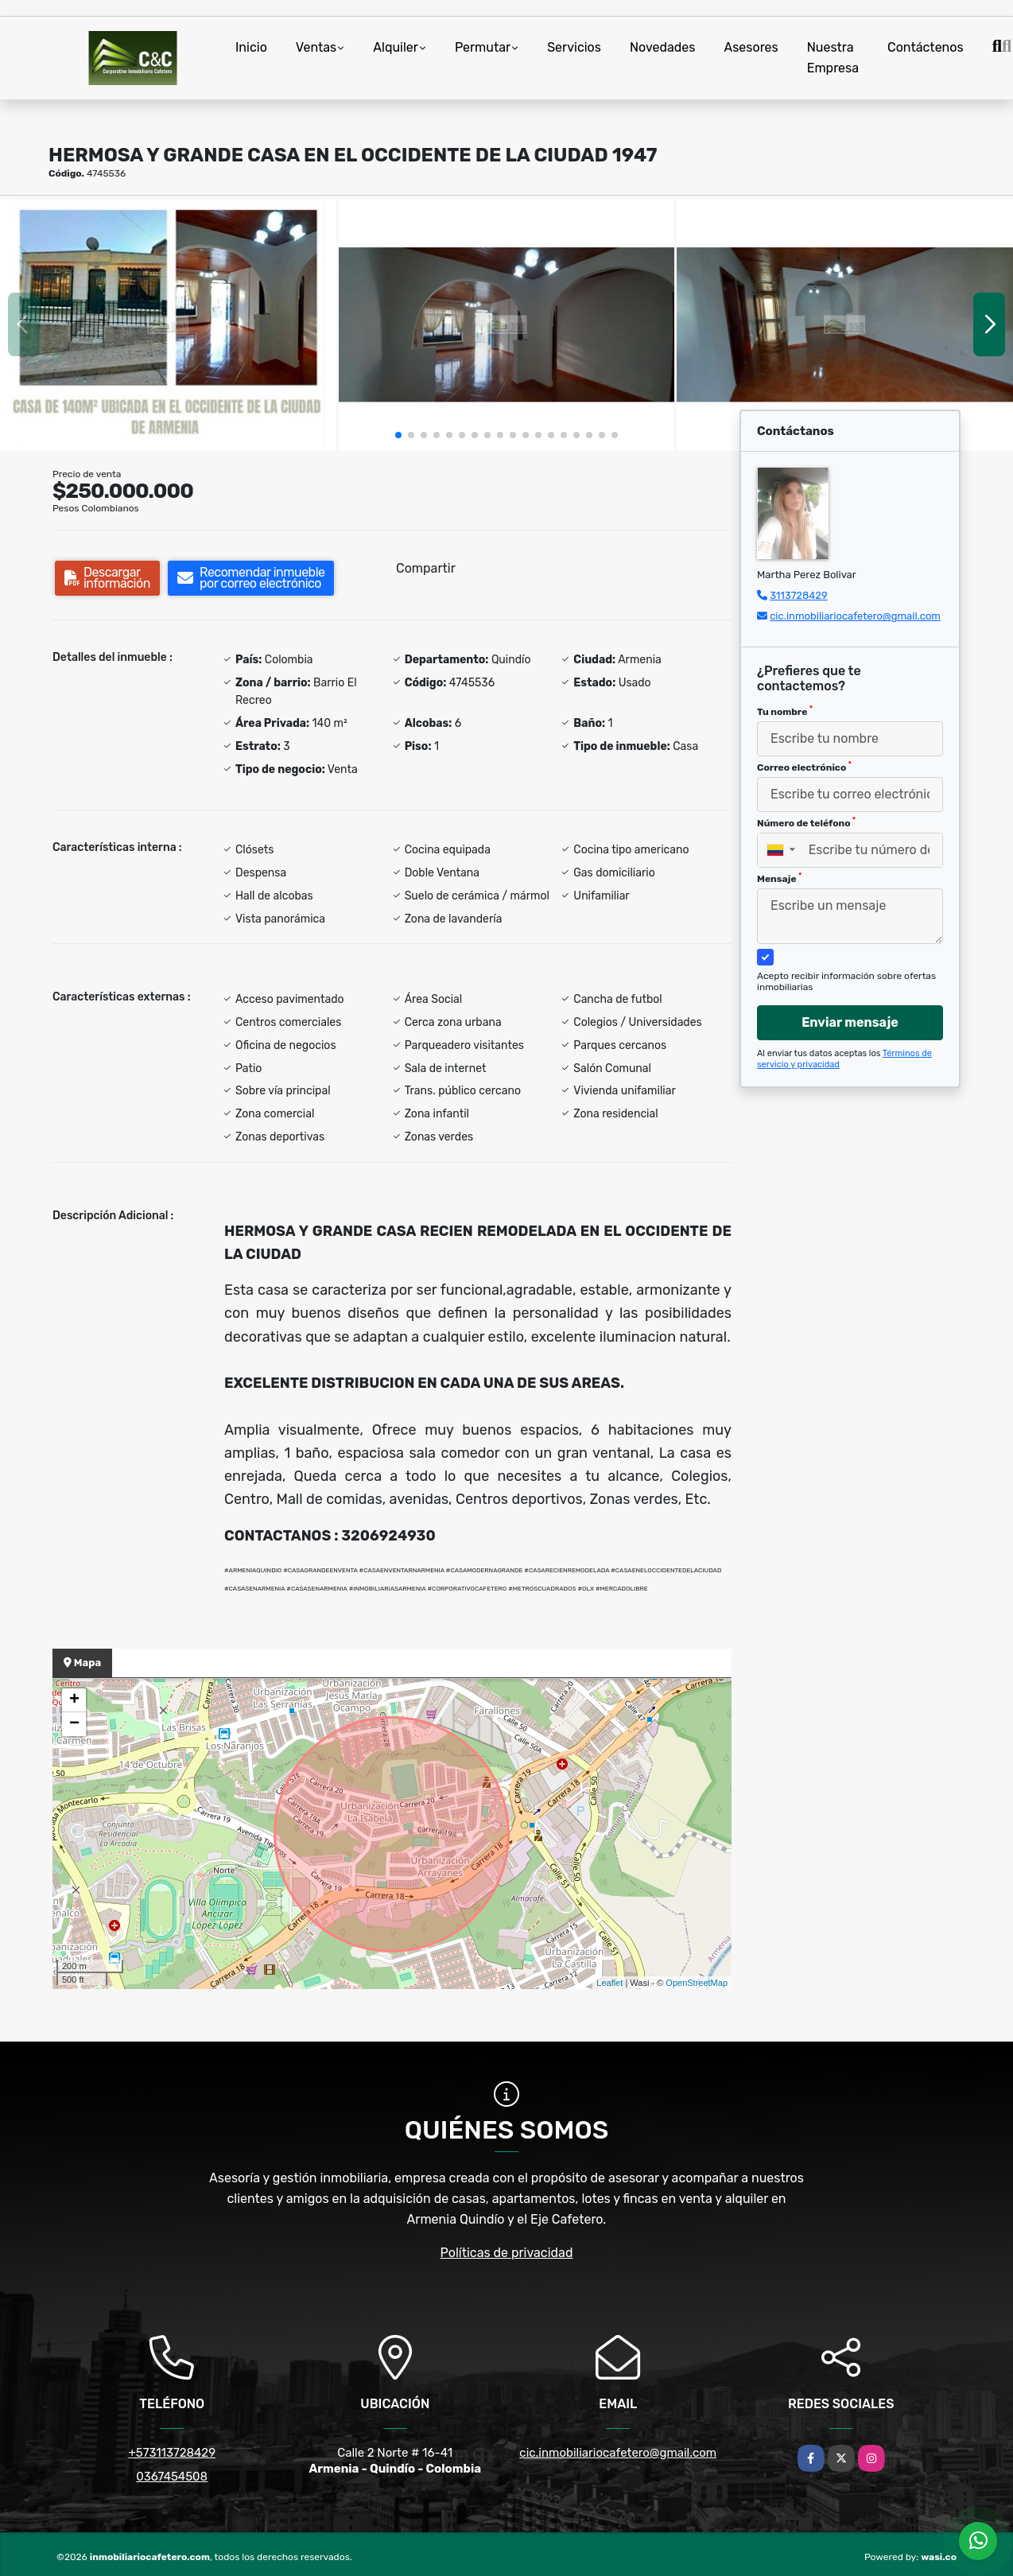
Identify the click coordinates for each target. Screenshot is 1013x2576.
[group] (168, 325)
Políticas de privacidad (507, 2252)
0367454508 (172, 2476)
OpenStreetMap (697, 1982)
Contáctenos (925, 47)
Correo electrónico (804, 766)
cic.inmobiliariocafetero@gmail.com (855, 616)
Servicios (574, 47)
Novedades (663, 47)
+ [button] (74, 1700)
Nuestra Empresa (833, 58)
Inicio (251, 47)
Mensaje (779, 878)
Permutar (482, 47)
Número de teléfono (806, 822)
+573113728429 (171, 2453)
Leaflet (609, 1982)
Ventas (316, 47)
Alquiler (395, 47)
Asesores (751, 47)
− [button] (74, 1724)
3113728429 (799, 595)
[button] (398, 435)
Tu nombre (785, 711)
